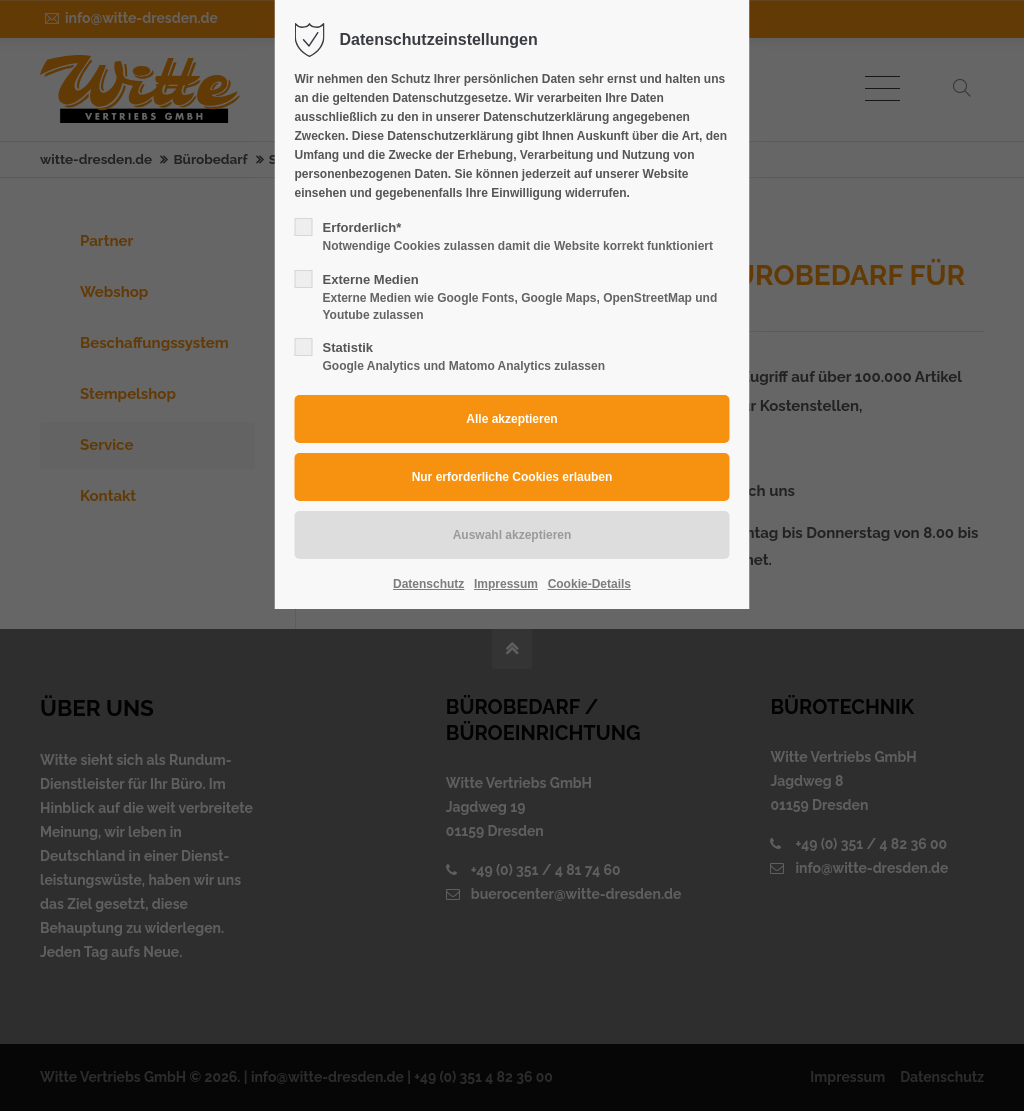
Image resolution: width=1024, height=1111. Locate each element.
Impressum (506, 584)
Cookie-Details (589, 584)
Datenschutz (428, 584)
